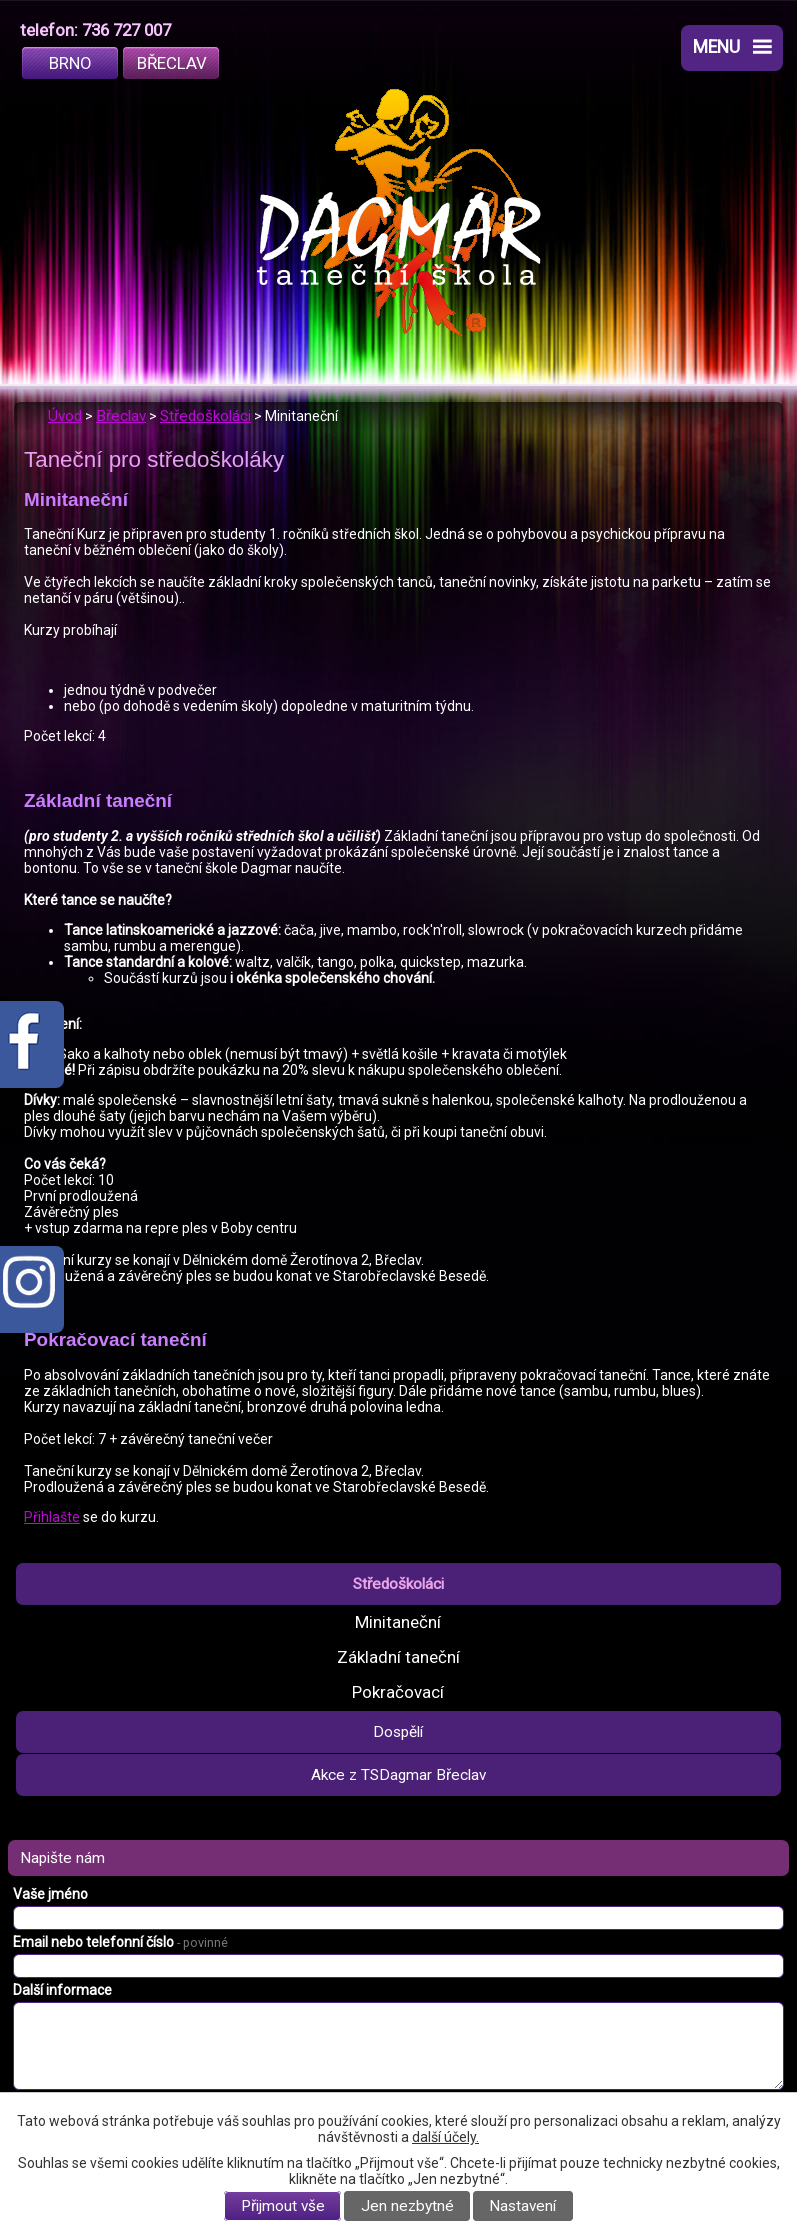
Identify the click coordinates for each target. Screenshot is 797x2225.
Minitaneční (398, 1622)
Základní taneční (398, 1657)
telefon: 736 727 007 (95, 30)
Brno (70, 63)
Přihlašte (52, 1517)
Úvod (65, 416)
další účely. (445, 2137)
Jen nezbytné (407, 2206)
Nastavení (522, 2206)
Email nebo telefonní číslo (120, 1942)
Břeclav (172, 63)
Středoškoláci (205, 416)
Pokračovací (398, 1692)
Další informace (62, 1990)
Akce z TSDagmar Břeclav (398, 1775)
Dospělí (398, 1732)
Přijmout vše (283, 2206)
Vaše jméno (50, 1894)
